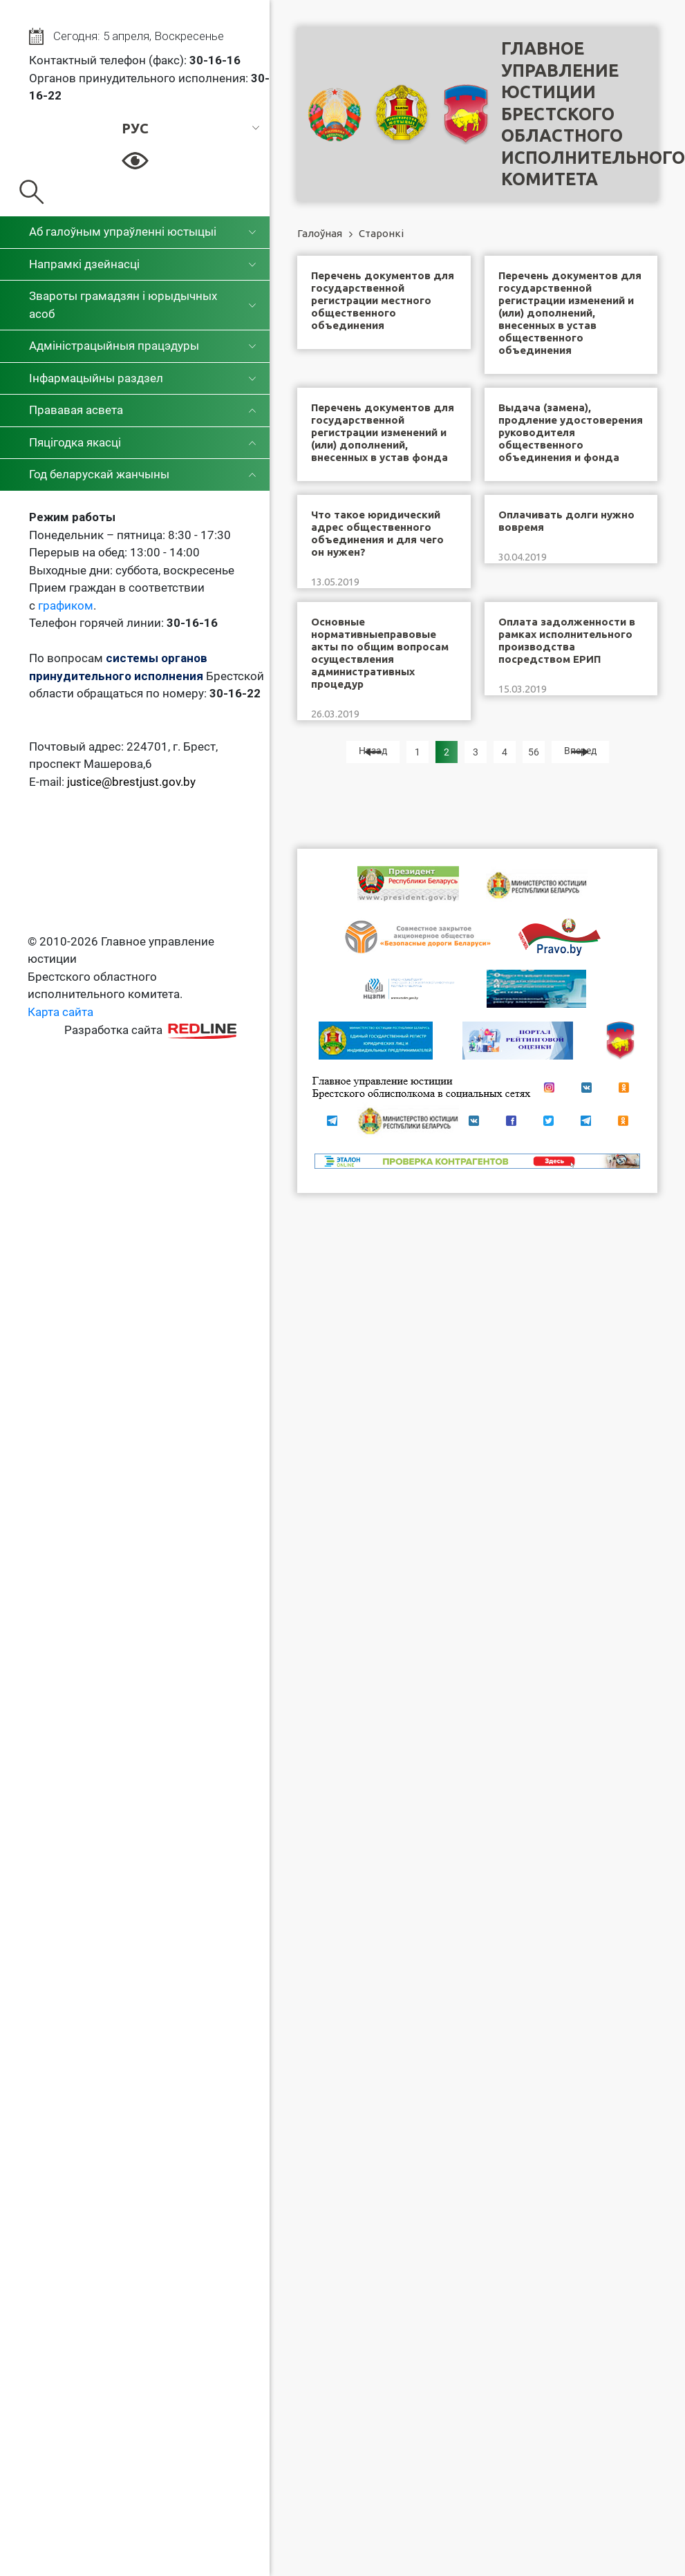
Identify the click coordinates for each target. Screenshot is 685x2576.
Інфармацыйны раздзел (96, 378)
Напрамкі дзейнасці (84, 264)
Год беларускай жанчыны (99, 474)
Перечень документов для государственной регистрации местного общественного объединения (382, 300)
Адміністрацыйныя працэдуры (114, 345)
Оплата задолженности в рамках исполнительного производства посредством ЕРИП (566, 640)
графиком (65, 605)
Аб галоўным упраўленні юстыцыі (122, 231)
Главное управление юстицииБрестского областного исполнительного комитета (593, 114)
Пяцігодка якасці (75, 442)
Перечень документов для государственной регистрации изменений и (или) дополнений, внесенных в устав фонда (382, 432)
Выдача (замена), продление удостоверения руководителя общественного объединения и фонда (570, 432)
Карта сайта (60, 1012)
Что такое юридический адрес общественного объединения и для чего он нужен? (377, 533)
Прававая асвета (76, 410)
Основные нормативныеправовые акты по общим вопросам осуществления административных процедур (380, 653)
